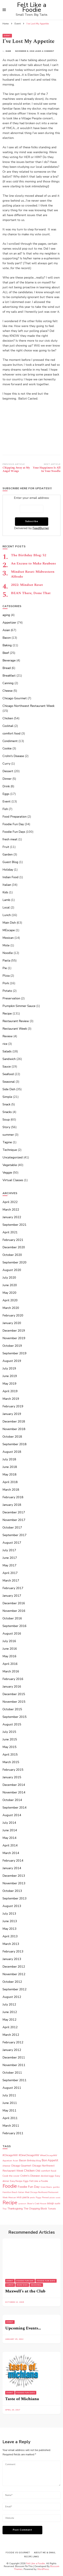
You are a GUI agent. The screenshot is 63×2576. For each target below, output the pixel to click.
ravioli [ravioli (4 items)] (57, 2197)
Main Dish (9, 923)
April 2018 (10, 1482)
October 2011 (12, 2073)
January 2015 (12, 1777)
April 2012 (10, 2027)
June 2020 (10, 1285)
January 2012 (12, 2050)
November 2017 (14, 1520)
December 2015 (14, 1694)
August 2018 (12, 1452)
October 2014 (12, 1800)
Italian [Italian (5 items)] (21, 2192)
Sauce (7, 1066)
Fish (5, 809)
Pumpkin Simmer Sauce (19, 1006)
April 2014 (10, 1845)
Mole (6, 945)
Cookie (7, 748)
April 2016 (10, 1664)
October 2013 (12, 1891)
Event (7, 36)
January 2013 (12, 1959)
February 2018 (13, 1497)
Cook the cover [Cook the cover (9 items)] (11, 2175)
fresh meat (10, 839)
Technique (10, 1150)
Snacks (7, 1112)
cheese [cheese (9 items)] (6, 2165)
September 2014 (15, 1808)
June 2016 (10, 1649)
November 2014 (14, 1792)
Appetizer (9, 623)
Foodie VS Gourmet (18, 2552)
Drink (6, 786)
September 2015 (15, 1717)
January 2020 (12, 1323)
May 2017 (9, 1565)
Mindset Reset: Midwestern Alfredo (32, 574)
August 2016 (12, 1634)
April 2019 (10, 1391)
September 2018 (15, 1444)
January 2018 (12, 1505)
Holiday (8, 870)
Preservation (11, 998)
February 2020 (13, 1315)
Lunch (7, 915)
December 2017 (14, 1512)
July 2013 (9, 1914)
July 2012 (9, 2004)
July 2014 (9, 1823)
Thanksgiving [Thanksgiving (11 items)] (15, 2208)
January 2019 (12, 1414)
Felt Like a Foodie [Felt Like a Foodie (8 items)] (38, 2181)
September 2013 (15, 1898)
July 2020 (9, 1278)
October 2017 (12, 1527)
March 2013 (11, 1944)
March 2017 (11, 1580)
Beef (6, 653)
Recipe (7, 1013)
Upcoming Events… (23, 2328)
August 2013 (12, 1906)
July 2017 (9, 1550)
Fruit (6, 847)
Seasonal (9, 1082)
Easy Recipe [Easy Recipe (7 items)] (16, 2181)
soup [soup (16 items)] (50, 2203)
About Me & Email (45, 2552)
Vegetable (10, 1165)
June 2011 (10, 2103)
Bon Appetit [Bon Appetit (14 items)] (50, 2160)
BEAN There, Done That (31, 593)
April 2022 (10, 1202)
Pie (5, 968)
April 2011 (10, 2118)
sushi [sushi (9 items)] (57, 2203)
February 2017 (13, 1588)
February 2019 (13, 1406)
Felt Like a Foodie (31, 7)
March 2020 (11, 1308)
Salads (7, 1051)
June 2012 (10, 2012)
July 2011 (9, 2095)
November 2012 (14, 1974)
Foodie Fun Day (13, 824)
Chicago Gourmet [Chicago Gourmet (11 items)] (21, 2166)
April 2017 (10, 1573)
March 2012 (11, 2035)
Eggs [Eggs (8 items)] (26, 2181)
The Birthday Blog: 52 (28, 555)
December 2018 (14, 1421)
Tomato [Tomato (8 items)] (52, 2208)
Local (6, 907)
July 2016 (9, 1641)
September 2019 (15, 1353)
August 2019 (12, 1361)
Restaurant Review (16, 1021)
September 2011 (15, 2080)
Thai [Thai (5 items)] (5, 2208)
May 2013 (9, 1929)
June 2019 (10, 1376)
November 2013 (14, 1883)
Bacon (7, 638)
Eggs (6, 794)
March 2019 (11, 1399)
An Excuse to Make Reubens (33, 563)
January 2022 (12, 1217)
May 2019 (9, 1384)
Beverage (9, 660)
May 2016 (9, 1656)
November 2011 (14, 2065)
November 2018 (14, 1429)
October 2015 (12, 1709)
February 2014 (13, 1861)
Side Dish (9, 1089)
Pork (6, 983)
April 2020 (10, 1300)
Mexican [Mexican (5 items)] (12, 2197)
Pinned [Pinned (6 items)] (45, 2197)
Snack (6, 1104)
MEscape (9, 930)
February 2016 (13, 1679)
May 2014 (9, 1838)
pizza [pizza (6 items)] (52, 2197)
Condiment (10, 741)
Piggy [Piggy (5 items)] (38, 2197)
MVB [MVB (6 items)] (19, 2197)
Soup (6, 1120)
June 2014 (10, 1830)
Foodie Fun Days (14, 832)
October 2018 (12, 1437)
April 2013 (10, 1936)
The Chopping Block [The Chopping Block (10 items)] (35, 2208)
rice (5, 1044)
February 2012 (13, 2042)
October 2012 (12, 1982)
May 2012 (9, 2020)
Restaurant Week (15, 1029)
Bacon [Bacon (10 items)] (22, 2160)
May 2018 (9, 1474)
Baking (7, 645)
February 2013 (13, 1951)
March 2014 (11, 1853)
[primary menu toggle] (4, 10)
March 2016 (11, 1671)
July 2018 (9, 1459)
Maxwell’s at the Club (25, 2291)
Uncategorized (13, 1157)
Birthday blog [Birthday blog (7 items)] (34, 2160)
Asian (6, 630)
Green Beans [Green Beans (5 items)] (46, 2187)
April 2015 (10, 1755)
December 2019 (14, 1331)
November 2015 (14, 1702)
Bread (7, 668)
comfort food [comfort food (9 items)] (48, 2170)
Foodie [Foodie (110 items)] (10, 2186)
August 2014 (12, 1815)
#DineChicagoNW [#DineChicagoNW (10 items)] (29, 2155)
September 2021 (15, 1225)
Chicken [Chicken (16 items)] (29, 2171)
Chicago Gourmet (15, 698)
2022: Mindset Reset (27, 584)
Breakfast (9, 676)
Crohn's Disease (13, 756)
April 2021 (10, 1232)
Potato (7, 991)
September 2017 (15, 1535)
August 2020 (12, 1270)
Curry (6, 764)
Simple (7, 1097)
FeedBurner (41, 528)
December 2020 (14, 1247)
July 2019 (9, 1368)
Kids (5, 892)
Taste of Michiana (22, 2399)
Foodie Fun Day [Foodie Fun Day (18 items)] (29, 2187)
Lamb (6, 900)
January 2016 (12, 1687)
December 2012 (14, 1967)
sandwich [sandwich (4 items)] (22, 2203)
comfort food (11, 733)
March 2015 (11, 1762)
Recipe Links (31, 2556)
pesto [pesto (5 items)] (32, 2197)
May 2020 (9, 1293)
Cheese (8, 691)
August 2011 (12, 2088)
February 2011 (13, 2133)
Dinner (7, 779)
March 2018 (11, 1490)
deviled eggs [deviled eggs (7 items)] (47, 2175)
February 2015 (13, 1770)
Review (8, 1036)
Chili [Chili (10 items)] (37, 2170)
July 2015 (9, 1732)
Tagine (7, 1142)
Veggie (7, 1173)
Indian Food (10, 877)
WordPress (43, 2569)
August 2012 (12, 1997)
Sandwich (9, 1059)
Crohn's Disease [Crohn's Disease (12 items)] (30, 2176)
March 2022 (11, 1210)
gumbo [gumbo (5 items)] (56, 2187)
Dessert (8, 771)
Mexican (8, 938)
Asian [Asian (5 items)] (15, 2160)
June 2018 (10, 1467)
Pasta (6, 960)
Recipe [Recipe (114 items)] (10, 2202)
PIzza (6, 976)
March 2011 (11, 2126)
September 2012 (15, 1989)
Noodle (8, 953)
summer (8, 1135)
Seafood (8, 1074)
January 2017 (12, 1596)
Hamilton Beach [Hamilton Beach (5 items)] (10, 2192)
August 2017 (12, 1543)
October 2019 (12, 1346)
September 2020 (15, 1262)
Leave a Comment (44, 51)
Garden (8, 854)
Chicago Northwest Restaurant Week (28, 706)
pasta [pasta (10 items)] (26, 2197)
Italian (7, 885)
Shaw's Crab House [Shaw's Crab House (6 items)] (36, 2203)
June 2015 (10, 1739)
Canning (8, 683)
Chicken (8, 718)
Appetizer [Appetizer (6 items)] (7, 2160)
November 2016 (14, 1611)
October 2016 (12, 1618)
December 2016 (14, 1603)
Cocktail (8, 726)
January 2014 (12, 1868)
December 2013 (14, 1876)
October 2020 (12, 1255)
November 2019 (14, 1338)
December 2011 (14, 2057)
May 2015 (9, 1747)
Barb (8, 51)
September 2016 (15, 1626)
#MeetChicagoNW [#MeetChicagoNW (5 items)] (48, 2155)
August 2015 (12, 1724)
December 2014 (14, 1785)
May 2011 (9, 2110)
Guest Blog (10, 862)
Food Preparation (15, 817)
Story (6, 1127)
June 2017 (10, 1558)
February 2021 (13, 1240)
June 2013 (10, 1921)
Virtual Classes (13, 1180)
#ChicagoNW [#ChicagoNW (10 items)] (10, 2155)
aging (6, 615)
